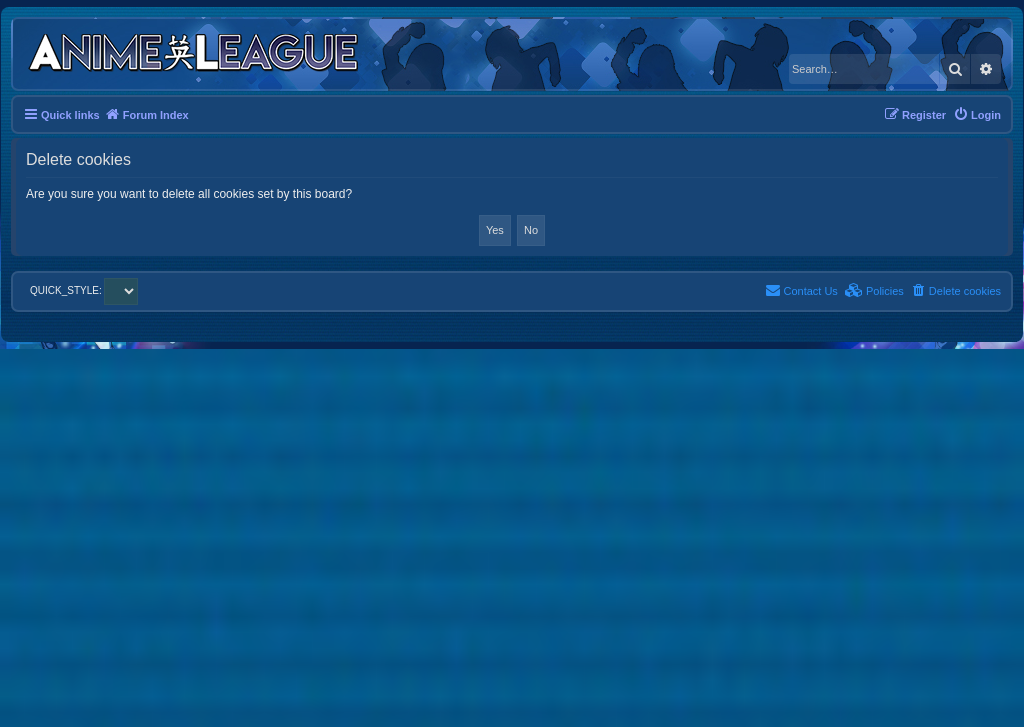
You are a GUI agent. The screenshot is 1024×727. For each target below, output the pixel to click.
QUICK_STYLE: (84, 290)
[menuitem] (977, 115)
